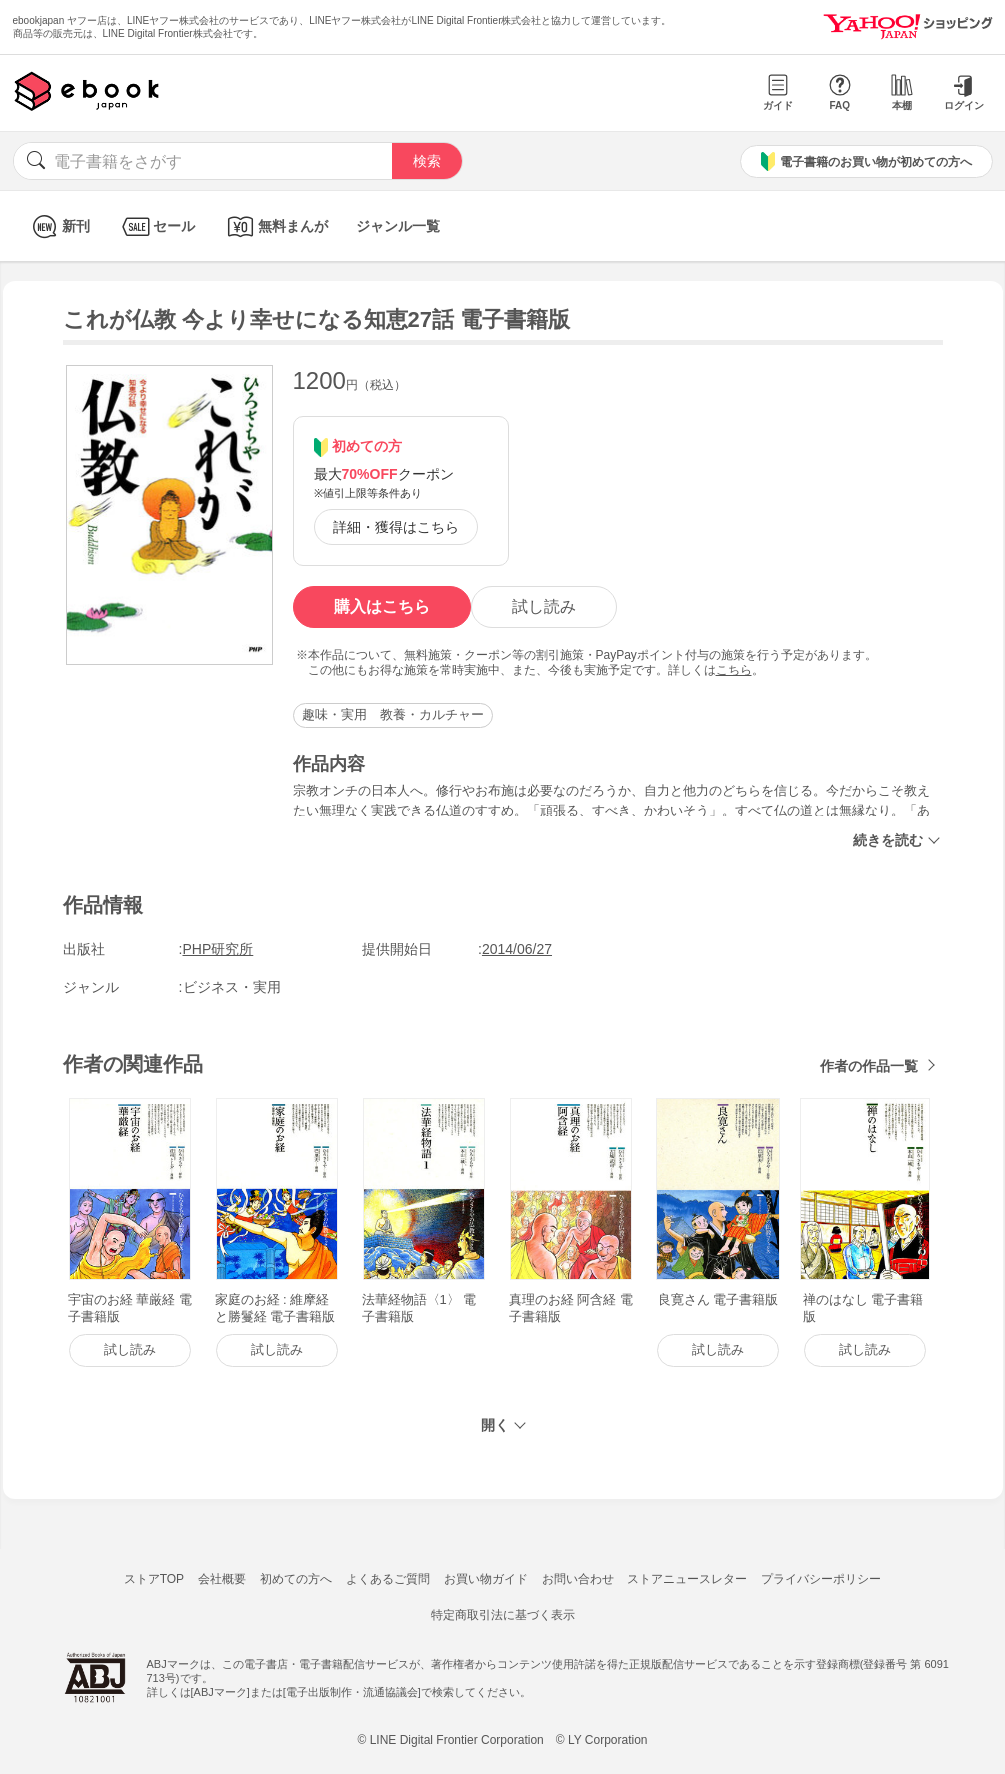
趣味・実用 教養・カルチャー (393, 714)
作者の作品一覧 (869, 1066)
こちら (734, 670)
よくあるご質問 (388, 1579)
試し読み (544, 606)
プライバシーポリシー (821, 1579)
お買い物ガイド (486, 1579)
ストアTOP (154, 1579)
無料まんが (275, 226)
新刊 (58, 226)
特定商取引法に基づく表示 (503, 1615)
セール (156, 226)
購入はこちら (382, 606)
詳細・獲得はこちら (396, 527)
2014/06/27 (517, 949)
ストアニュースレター (687, 1579)
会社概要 (222, 1579)
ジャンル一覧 (398, 226)
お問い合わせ (578, 1579)
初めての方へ (296, 1579)
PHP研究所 (218, 949)
